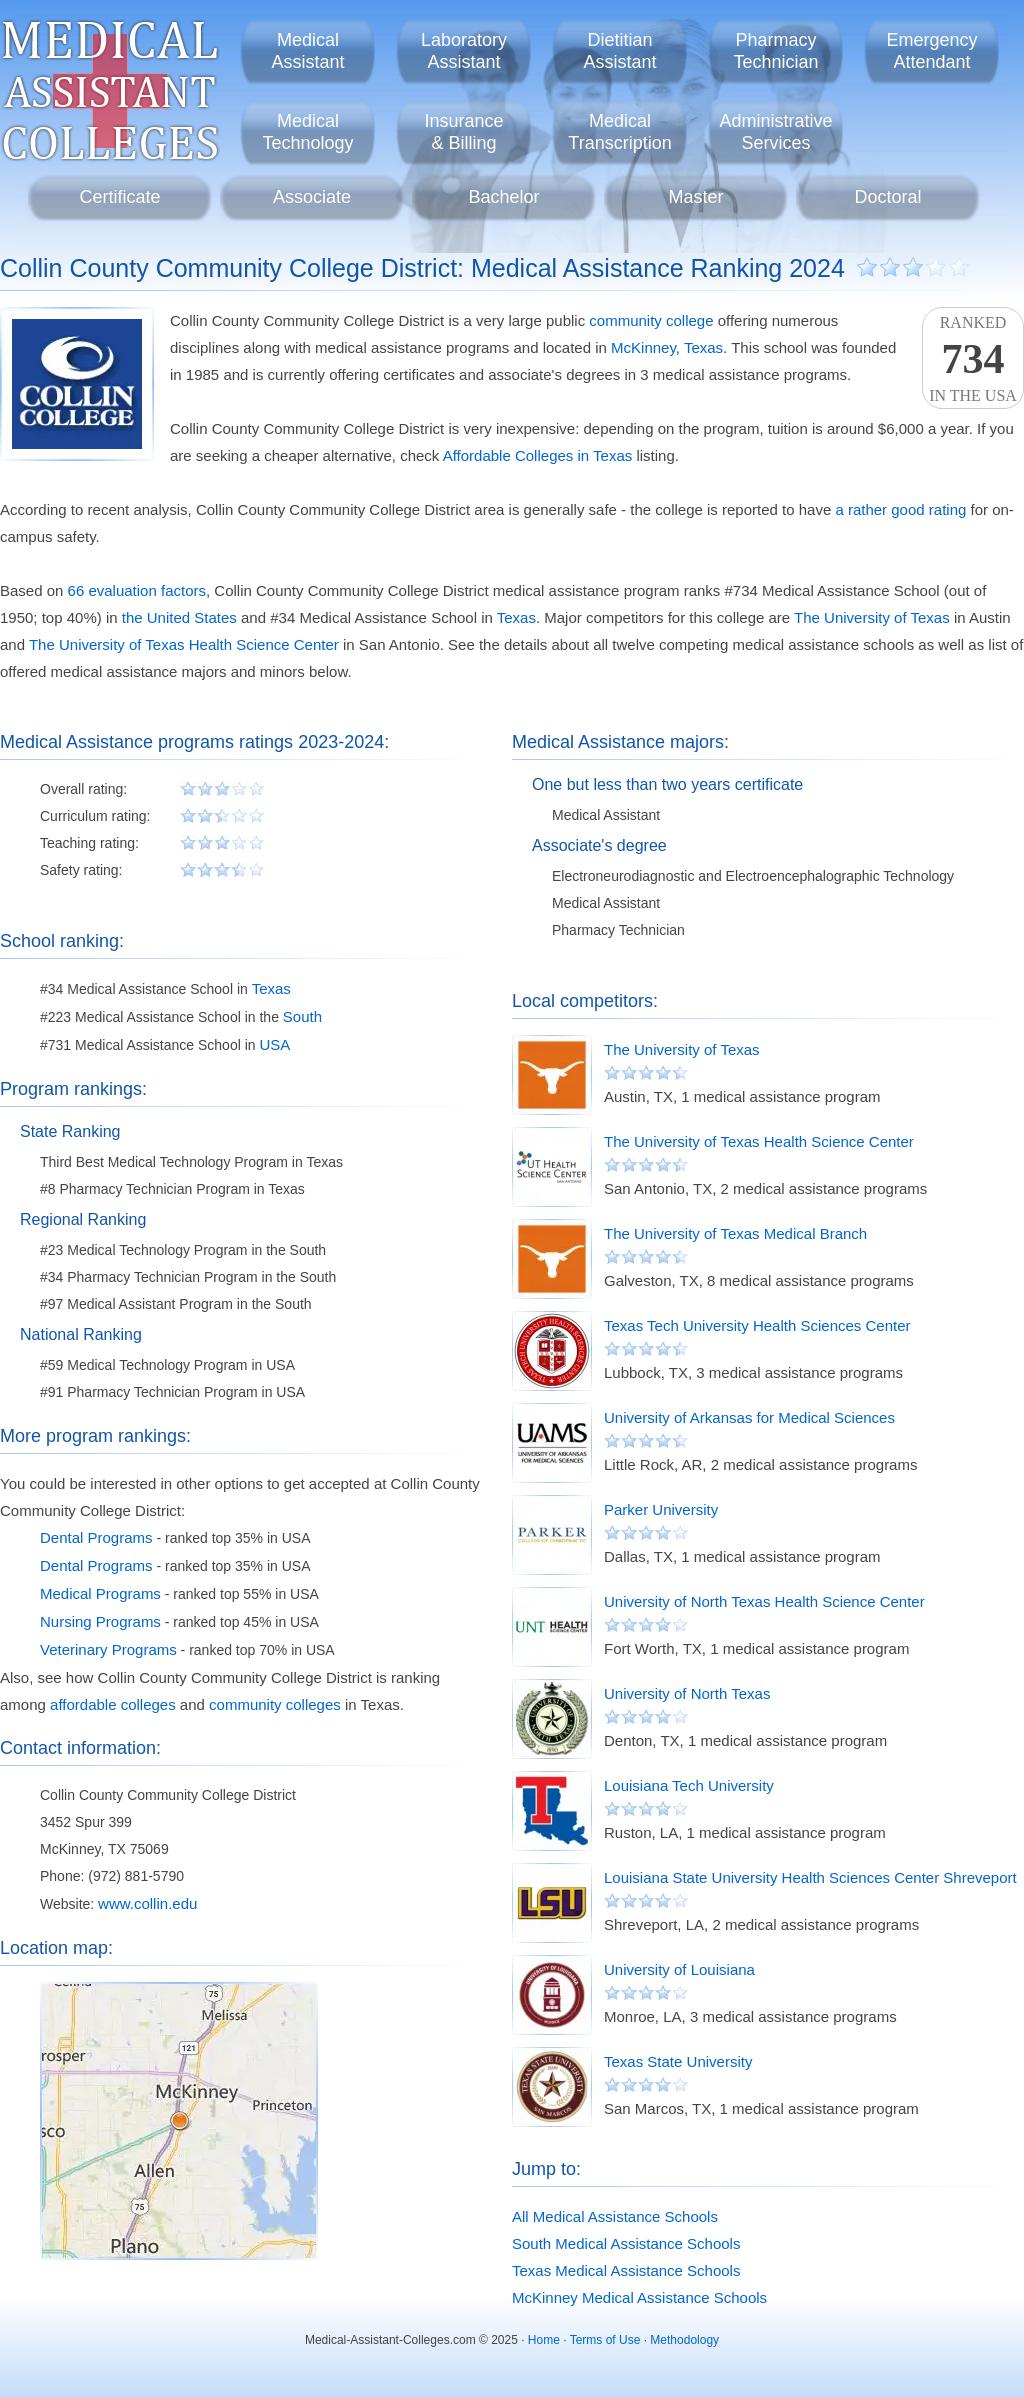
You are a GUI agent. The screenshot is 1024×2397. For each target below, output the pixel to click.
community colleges (275, 1704)
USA (274, 1044)
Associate (312, 197)
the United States (179, 617)
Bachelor (503, 197)
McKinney (643, 347)
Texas (703, 347)
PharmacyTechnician (775, 51)
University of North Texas (687, 1693)
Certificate (119, 197)
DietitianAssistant (619, 51)
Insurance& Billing (463, 132)
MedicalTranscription (619, 132)
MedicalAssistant (307, 51)
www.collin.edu (147, 1903)
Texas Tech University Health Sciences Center (757, 1325)
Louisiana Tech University (689, 1785)
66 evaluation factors (137, 590)
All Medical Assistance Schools (615, 2216)
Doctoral (887, 197)
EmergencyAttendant (931, 51)
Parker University (661, 1509)
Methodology (684, 2340)
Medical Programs (100, 1593)
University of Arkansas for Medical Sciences (749, 1417)
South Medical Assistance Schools (626, 2243)
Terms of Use (605, 2340)
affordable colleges (113, 1704)
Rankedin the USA (973, 359)
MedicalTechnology (307, 132)
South (302, 1016)
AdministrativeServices (775, 132)
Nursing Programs (100, 1621)
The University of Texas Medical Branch (735, 1233)
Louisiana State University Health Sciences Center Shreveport (810, 1877)
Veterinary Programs (108, 1649)
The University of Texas (872, 617)
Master (695, 197)
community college (651, 320)
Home (544, 2340)
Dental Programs (96, 1537)
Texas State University (678, 2061)
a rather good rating (900, 509)
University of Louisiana (679, 1969)
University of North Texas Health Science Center (764, 1601)
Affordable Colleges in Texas (538, 455)
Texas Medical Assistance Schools (626, 2270)
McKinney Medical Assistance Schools (639, 2297)
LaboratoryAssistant (464, 51)
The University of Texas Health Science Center (184, 644)
